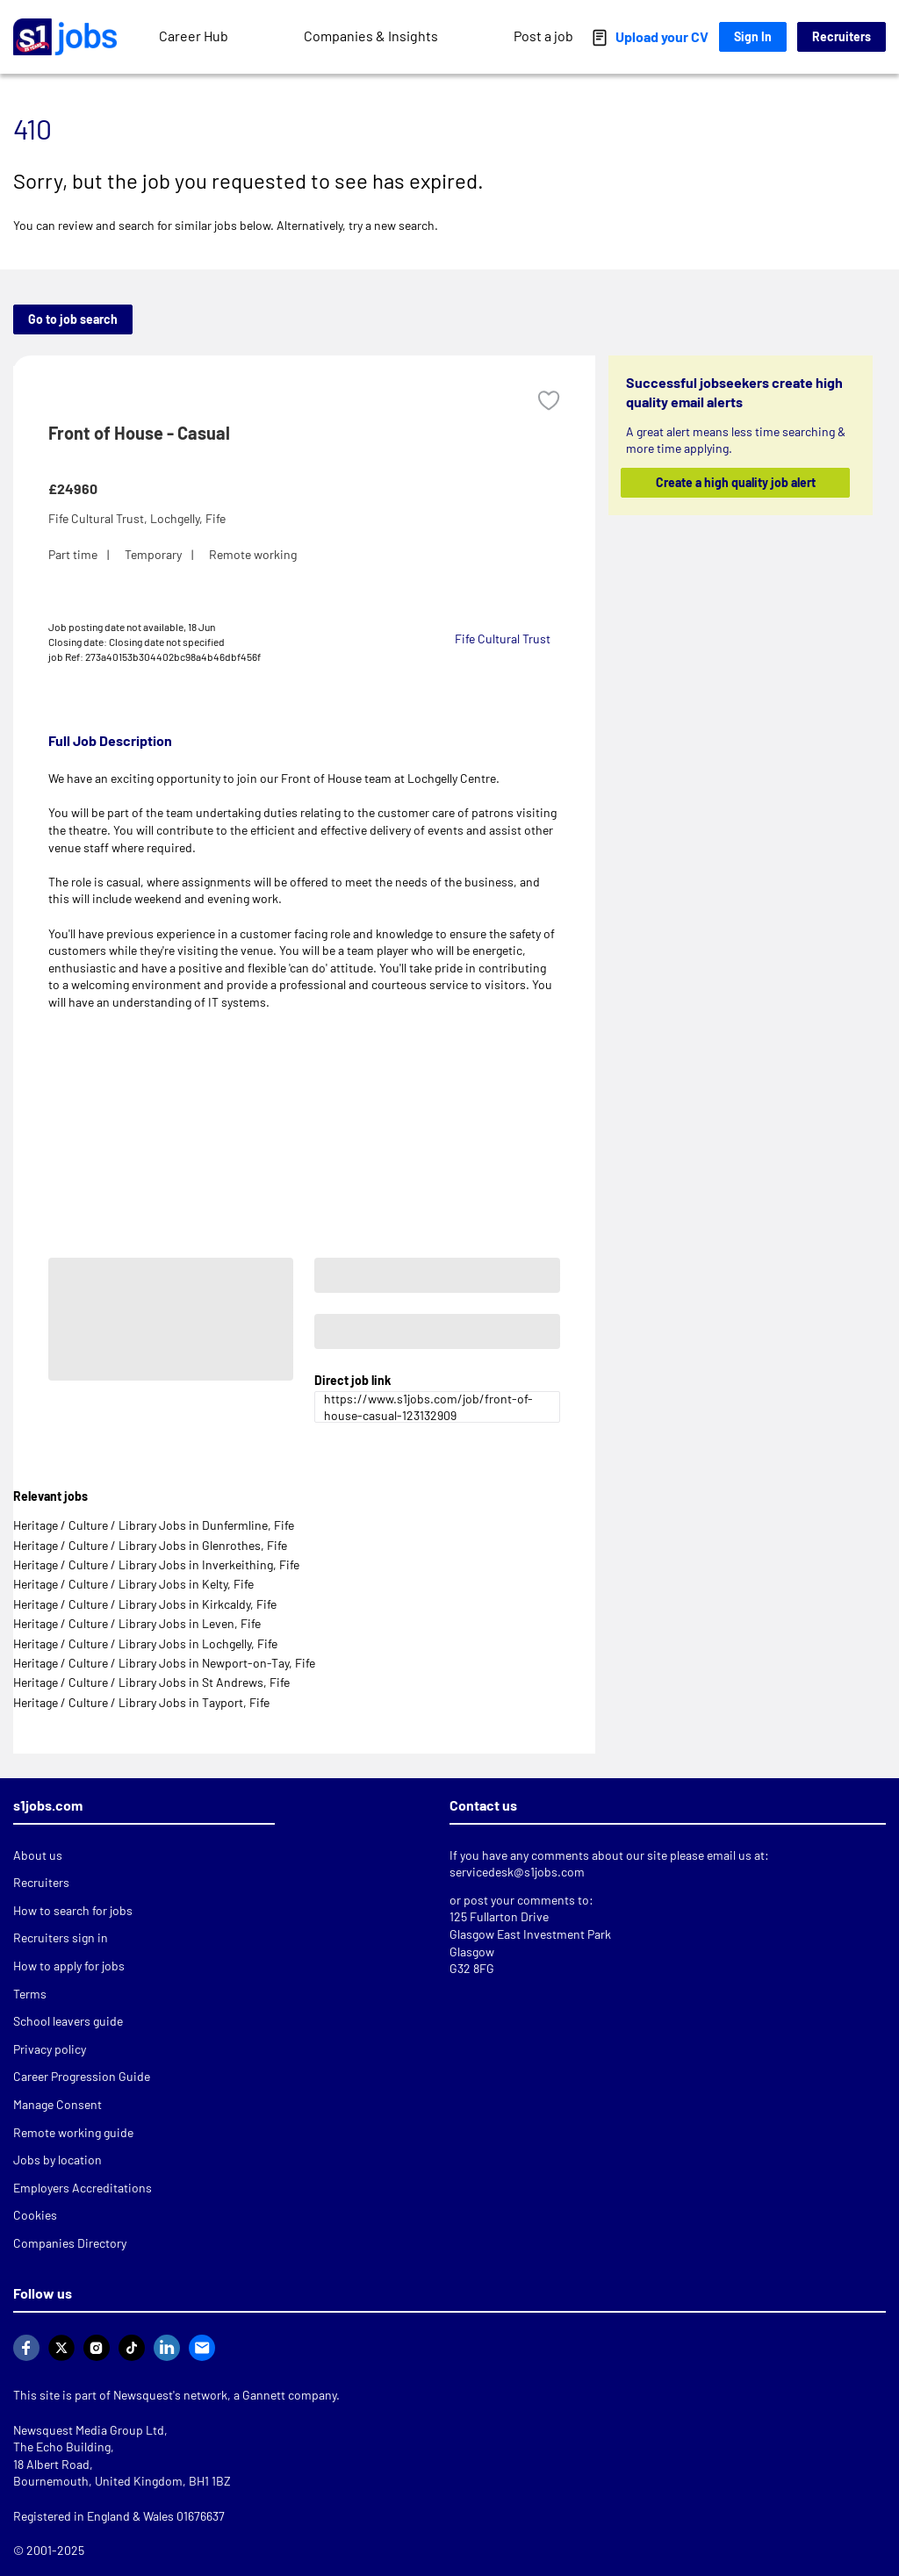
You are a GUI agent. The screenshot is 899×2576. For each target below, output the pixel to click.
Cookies (35, 2214)
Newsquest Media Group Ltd (88, 2429)
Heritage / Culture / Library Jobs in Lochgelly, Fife (145, 1643)
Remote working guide (73, 2132)
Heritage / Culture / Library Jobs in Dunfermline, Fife (153, 1525)
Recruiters (841, 36)
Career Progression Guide (81, 2076)
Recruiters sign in (60, 1937)
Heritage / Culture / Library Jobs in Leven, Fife (137, 1623)
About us (37, 1855)
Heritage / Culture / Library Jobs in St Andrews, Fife (151, 1682)
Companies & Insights (371, 35)
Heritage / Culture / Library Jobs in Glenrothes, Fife (150, 1545)
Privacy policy (49, 2048)
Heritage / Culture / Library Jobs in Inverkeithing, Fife (156, 1564)
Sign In (753, 36)
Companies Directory (69, 2242)
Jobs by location (57, 2159)
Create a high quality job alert (735, 482)
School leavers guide (68, 2020)
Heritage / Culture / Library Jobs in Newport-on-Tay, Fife (164, 1662)
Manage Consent (57, 2104)
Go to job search (73, 319)
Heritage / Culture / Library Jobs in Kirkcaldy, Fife (145, 1604)
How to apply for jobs (69, 1965)
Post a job (543, 35)
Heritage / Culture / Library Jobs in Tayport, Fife (141, 1702)
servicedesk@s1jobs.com (517, 1871)
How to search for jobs (73, 1910)
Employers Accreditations (82, 2187)
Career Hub (193, 35)
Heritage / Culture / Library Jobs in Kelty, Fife (133, 1583)
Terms (30, 1993)
